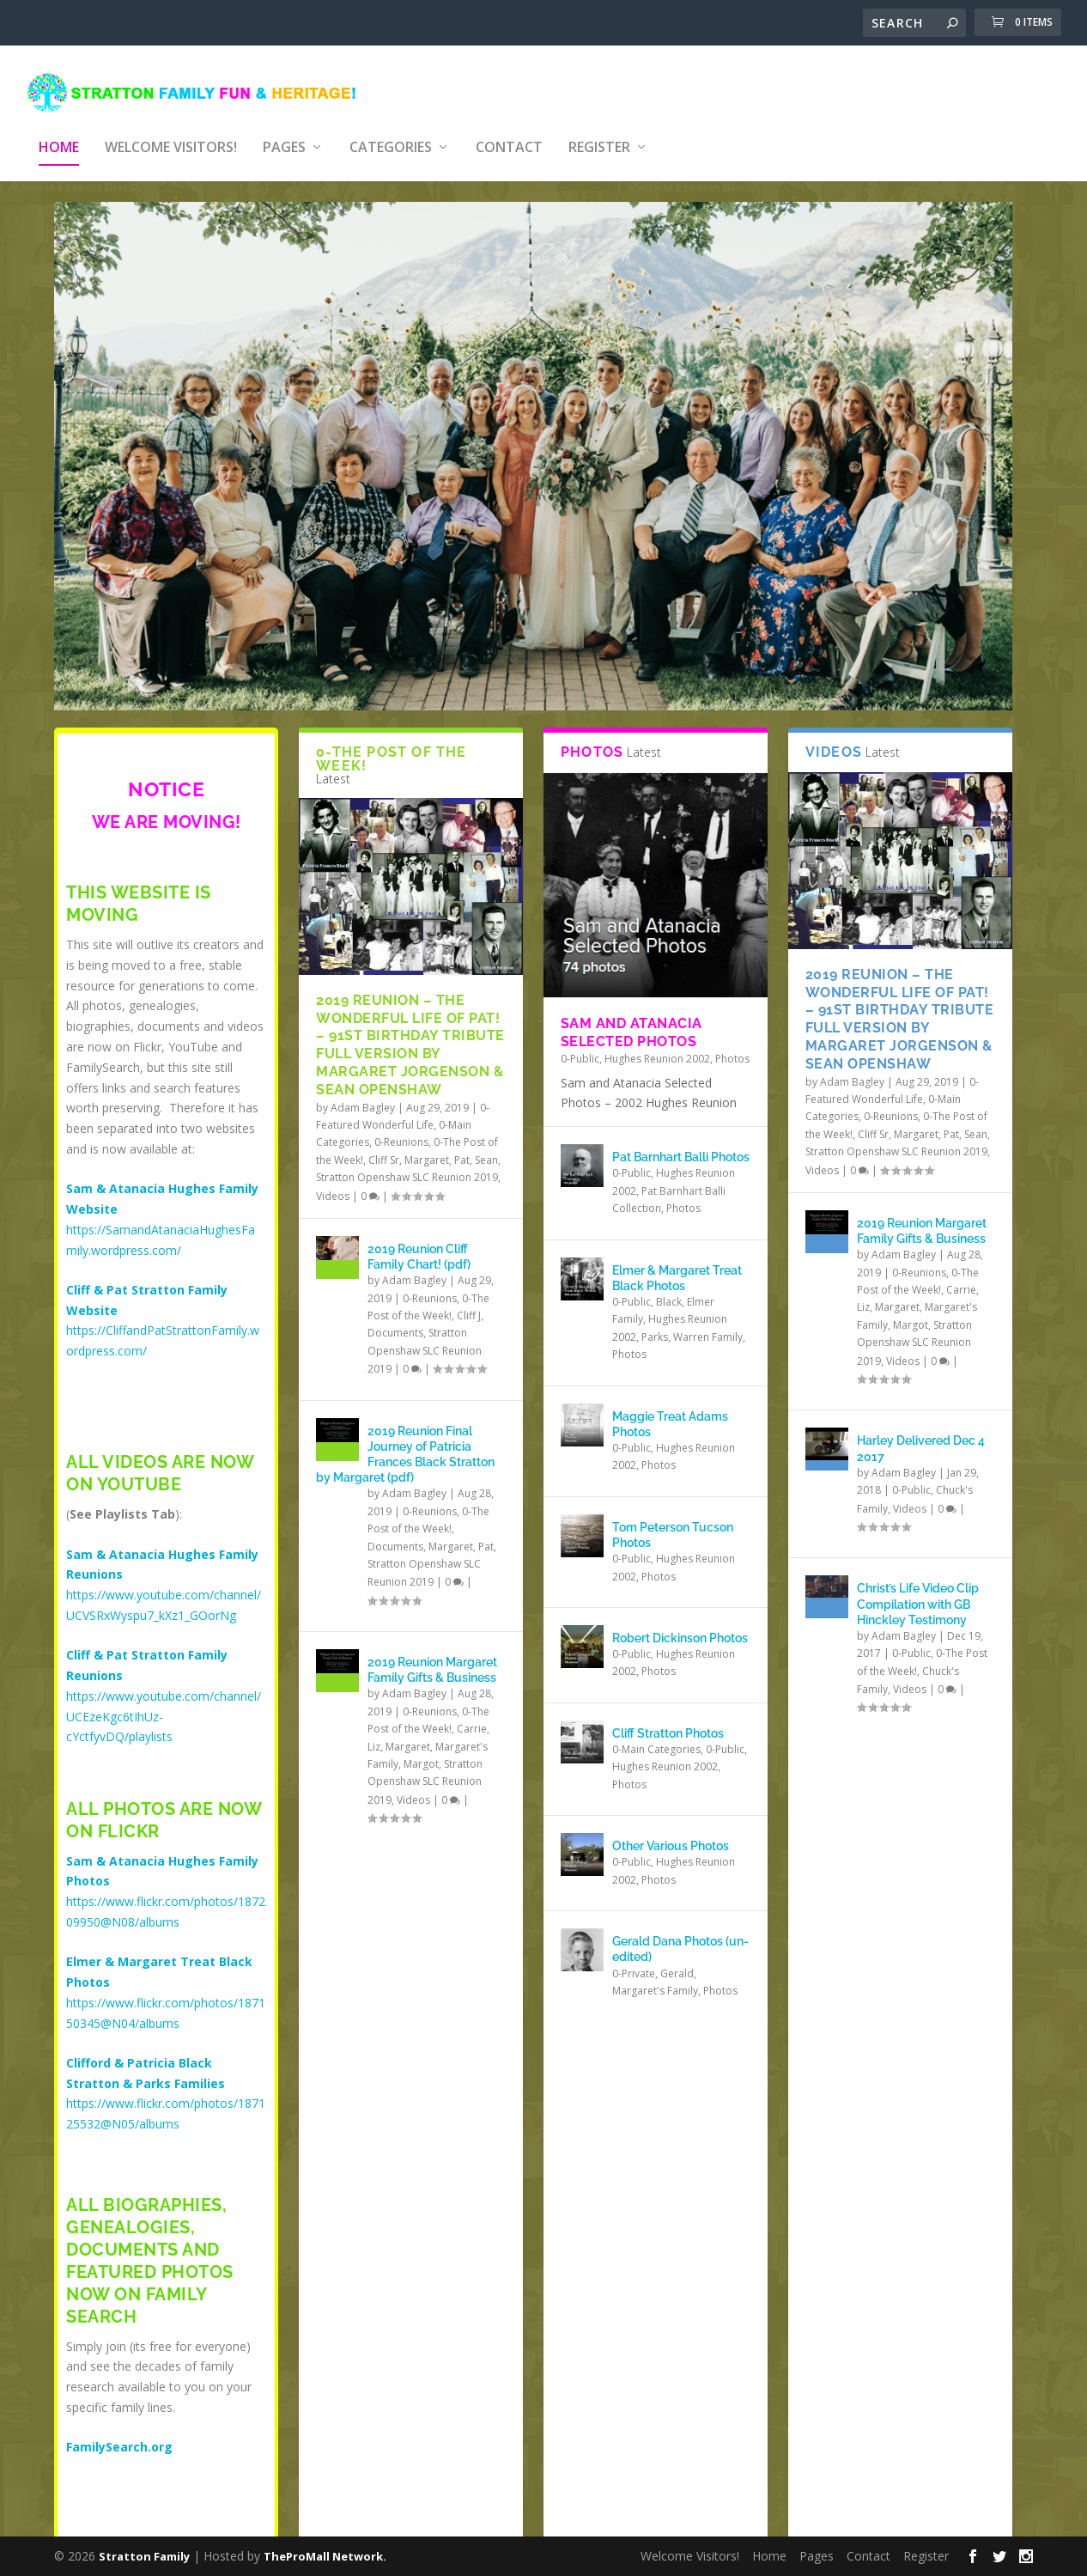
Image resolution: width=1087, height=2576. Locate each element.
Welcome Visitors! (171, 122)
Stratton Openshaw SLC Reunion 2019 (407, 1165)
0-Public (580, 1046)
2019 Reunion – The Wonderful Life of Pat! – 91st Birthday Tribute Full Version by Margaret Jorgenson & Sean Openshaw (410, 1033)
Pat (462, 1148)
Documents (395, 1320)
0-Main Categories (656, 1737)
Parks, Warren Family (692, 1325)
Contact (509, 122)
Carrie (472, 1716)
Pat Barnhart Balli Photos (681, 1145)
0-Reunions (401, 1130)
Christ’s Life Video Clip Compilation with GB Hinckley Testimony (918, 1591)
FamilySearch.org (119, 2435)
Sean (486, 1148)
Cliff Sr (383, 1148)
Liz (373, 1734)
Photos (732, 1046)
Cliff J (469, 1303)
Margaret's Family (655, 1978)
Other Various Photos (670, 1834)
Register (599, 122)
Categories (390, 122)
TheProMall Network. (325, 2556)
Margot (421, 1752)
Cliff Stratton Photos (668, 1721)
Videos (332, 1184)
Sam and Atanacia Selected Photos (631, 1020)
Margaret (426, 1148)
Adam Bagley (363, 1095)
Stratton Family (144, 2556)
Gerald (677, 1961)
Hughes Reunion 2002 (657, 1046)
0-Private (633, 1961)
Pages (284, 122)
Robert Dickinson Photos (680, 1626)
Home (59, 122)
